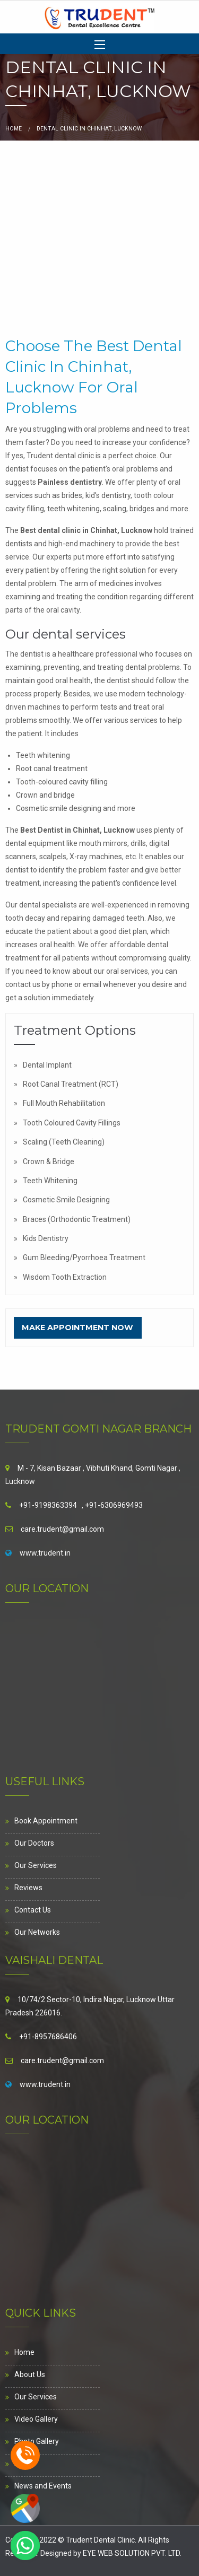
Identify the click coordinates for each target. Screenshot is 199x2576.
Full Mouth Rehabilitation (64, 1103)
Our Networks (37, 1932)
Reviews (28, 1887)
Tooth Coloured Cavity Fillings (71, 1123)
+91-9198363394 (48, 1505)
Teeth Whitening (50, 1180)
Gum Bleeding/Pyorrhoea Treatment (84, 1257)
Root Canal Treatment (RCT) (70, 1084)
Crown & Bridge (48, 1161)
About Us (29, 2374)
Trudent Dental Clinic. (102, 2540)
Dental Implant (47, 1065)
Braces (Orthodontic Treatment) (77, 1219)
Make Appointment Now (77, 1327)
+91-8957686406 (48, 2036)
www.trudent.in (45, 1553)
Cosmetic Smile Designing (66, 1199)
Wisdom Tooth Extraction (65, 1277)
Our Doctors (34, 1843)
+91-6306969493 (114, 1505)
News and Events (43, 2486)
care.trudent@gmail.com (62, 1529)
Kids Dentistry (45, 1238)
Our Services (35, 1865)
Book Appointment (45, 1821)
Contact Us (32, 1910)
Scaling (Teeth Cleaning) (64, 1142)
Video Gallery (36, 2419)
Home (13, 128)
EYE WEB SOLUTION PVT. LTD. (132, 2553)
